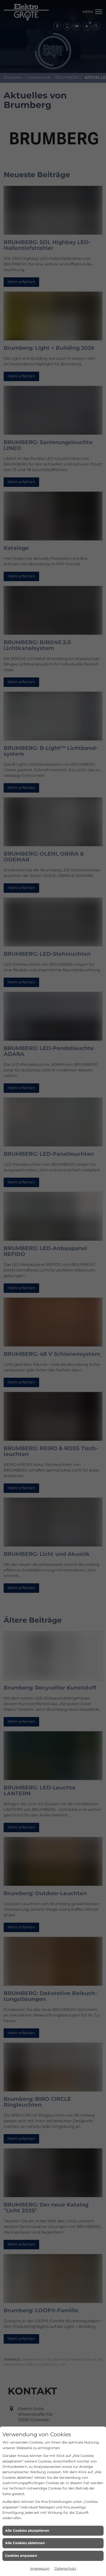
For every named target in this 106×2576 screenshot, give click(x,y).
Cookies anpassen (21, 2555)
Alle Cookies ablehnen (25, 2543)
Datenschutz (65, 2568)
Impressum (40, 2568)
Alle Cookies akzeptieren (27, 2530)
